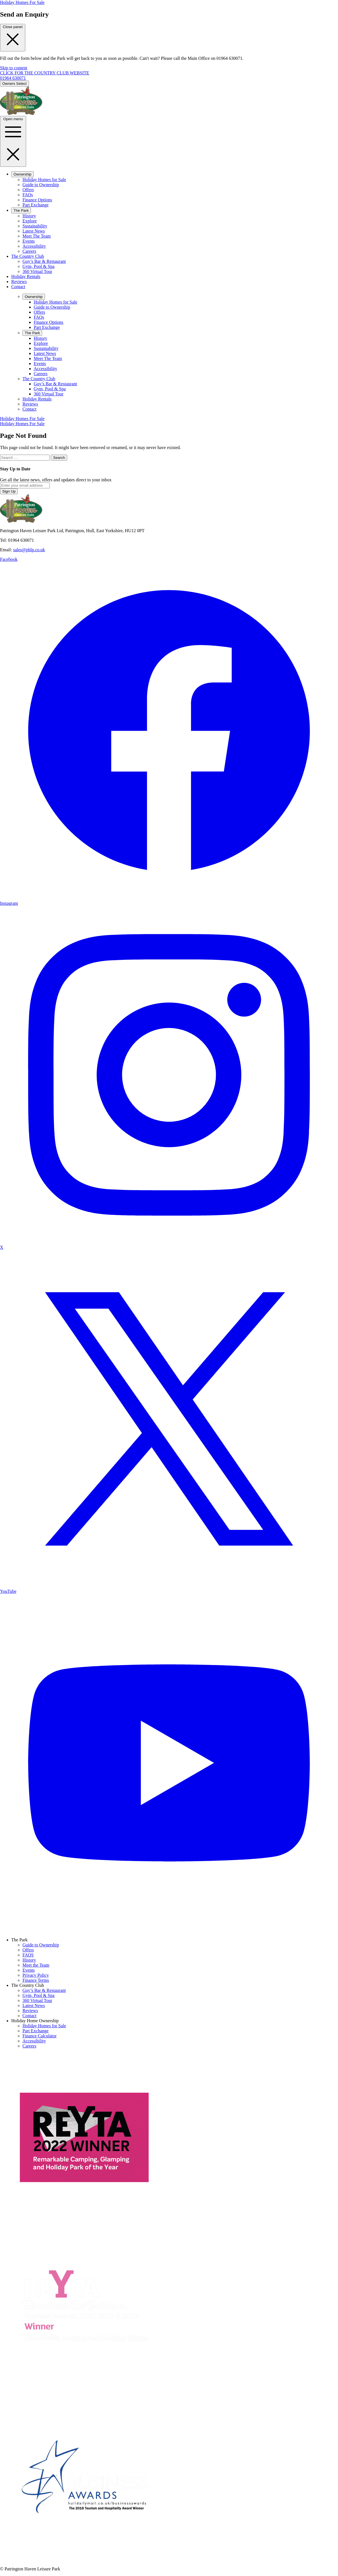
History (29, 215)
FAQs (27, 194)
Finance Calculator (39, 2035)
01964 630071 (13, 78)
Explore (29, 220)
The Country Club (27, 256)
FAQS (28, 1955)
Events (28, 241)
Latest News (33, 231)
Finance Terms (35, 1980)
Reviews (19, 281)
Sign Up (8, 491)
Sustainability (34, 226)
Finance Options (37, 199)
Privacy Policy (35, 1975)
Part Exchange (35, 204)
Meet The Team (36, 236)
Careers (29, 251)
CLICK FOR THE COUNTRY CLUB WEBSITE (44, 72)
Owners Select (14, 83)
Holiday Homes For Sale (22, 2)
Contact (18, 286)
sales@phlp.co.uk (29, 549)
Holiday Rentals (25, 276)
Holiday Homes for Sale (44, 179)
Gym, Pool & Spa (38, 266)
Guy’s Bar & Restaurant (44, 261)
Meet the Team (35, 1965)
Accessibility (34, 246)
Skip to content (13, 67)
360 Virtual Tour (37, 271)
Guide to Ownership (40, 184)
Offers (28, 189)
